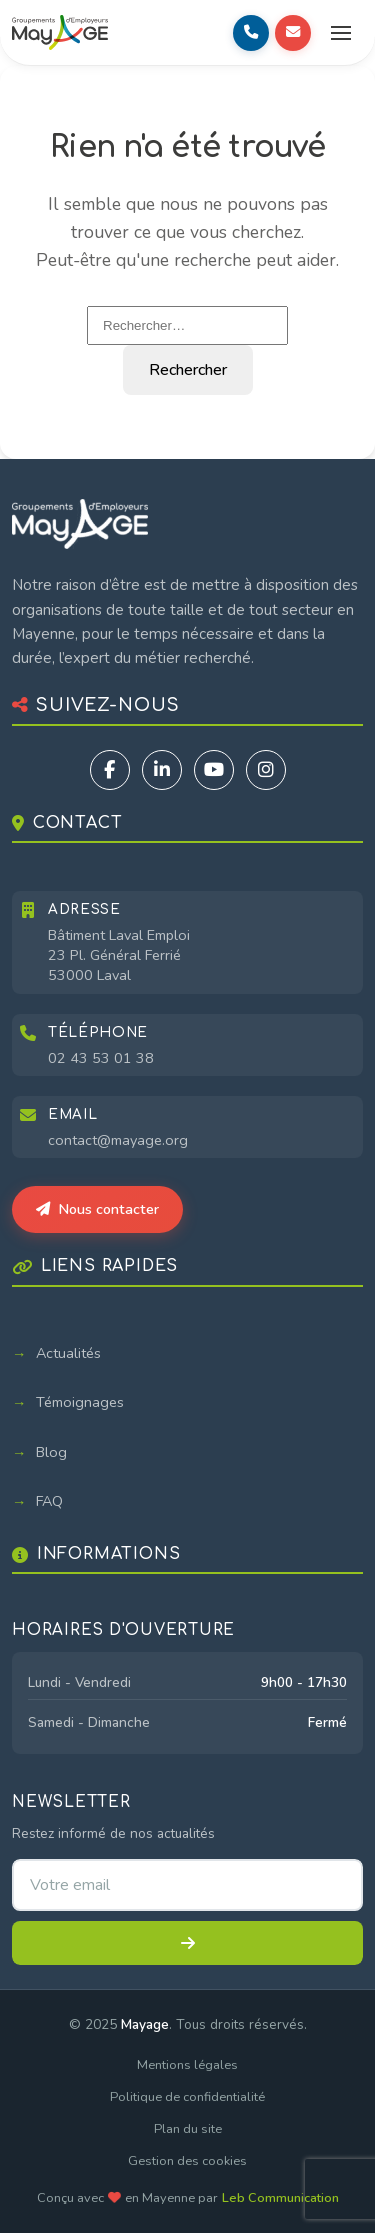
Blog (51, 1452)
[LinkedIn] (162, 770)
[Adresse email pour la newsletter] (187, 1885)
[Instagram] (266, 770)
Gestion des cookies (187, 2161)
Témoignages (80, 1402)
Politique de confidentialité (187, 2097)
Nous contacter (97, 1209)
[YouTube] (214, 770)
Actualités (68, 1353)
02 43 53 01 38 (101, 1058)
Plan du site (188, 2129)
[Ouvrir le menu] (341, 33)
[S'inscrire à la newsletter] (187, 1943)
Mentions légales (187, 2065)
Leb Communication (280, 2198)
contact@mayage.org (118, 1140)
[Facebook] (110, 770)
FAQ (49, 1501)
